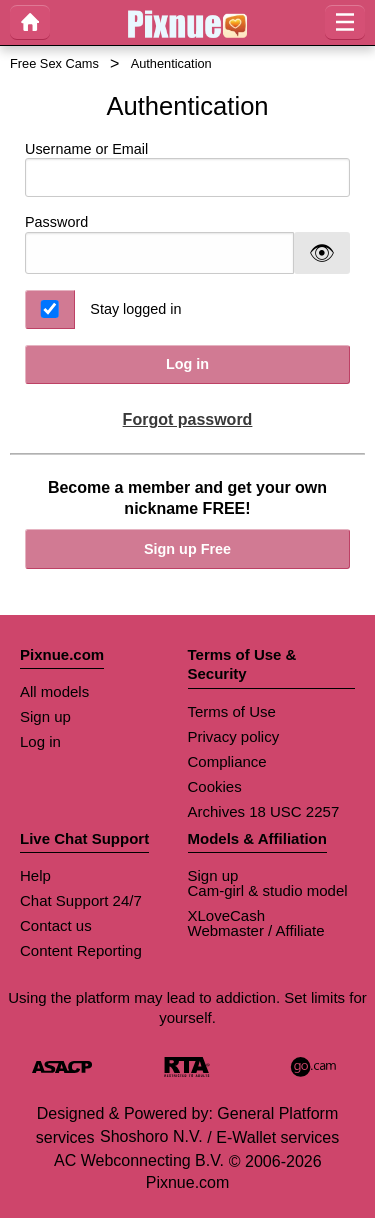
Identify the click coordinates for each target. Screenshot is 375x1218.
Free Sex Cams (54, 63)
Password (56, 222)
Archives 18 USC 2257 (264, 811)
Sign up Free (187, 549)
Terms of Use (232, 711)
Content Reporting (81, 950)
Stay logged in (135, 309)
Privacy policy (234, 736)
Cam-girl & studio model (268, 890)
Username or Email (187, 169)
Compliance (227, 761)
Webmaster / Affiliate (256, 930)
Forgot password (188, 419)
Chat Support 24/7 (81, 900)
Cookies (215, 786)
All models (54, 691)
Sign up (45, 716)
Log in (187, 364)
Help (35, 875)
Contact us (56, 925)
